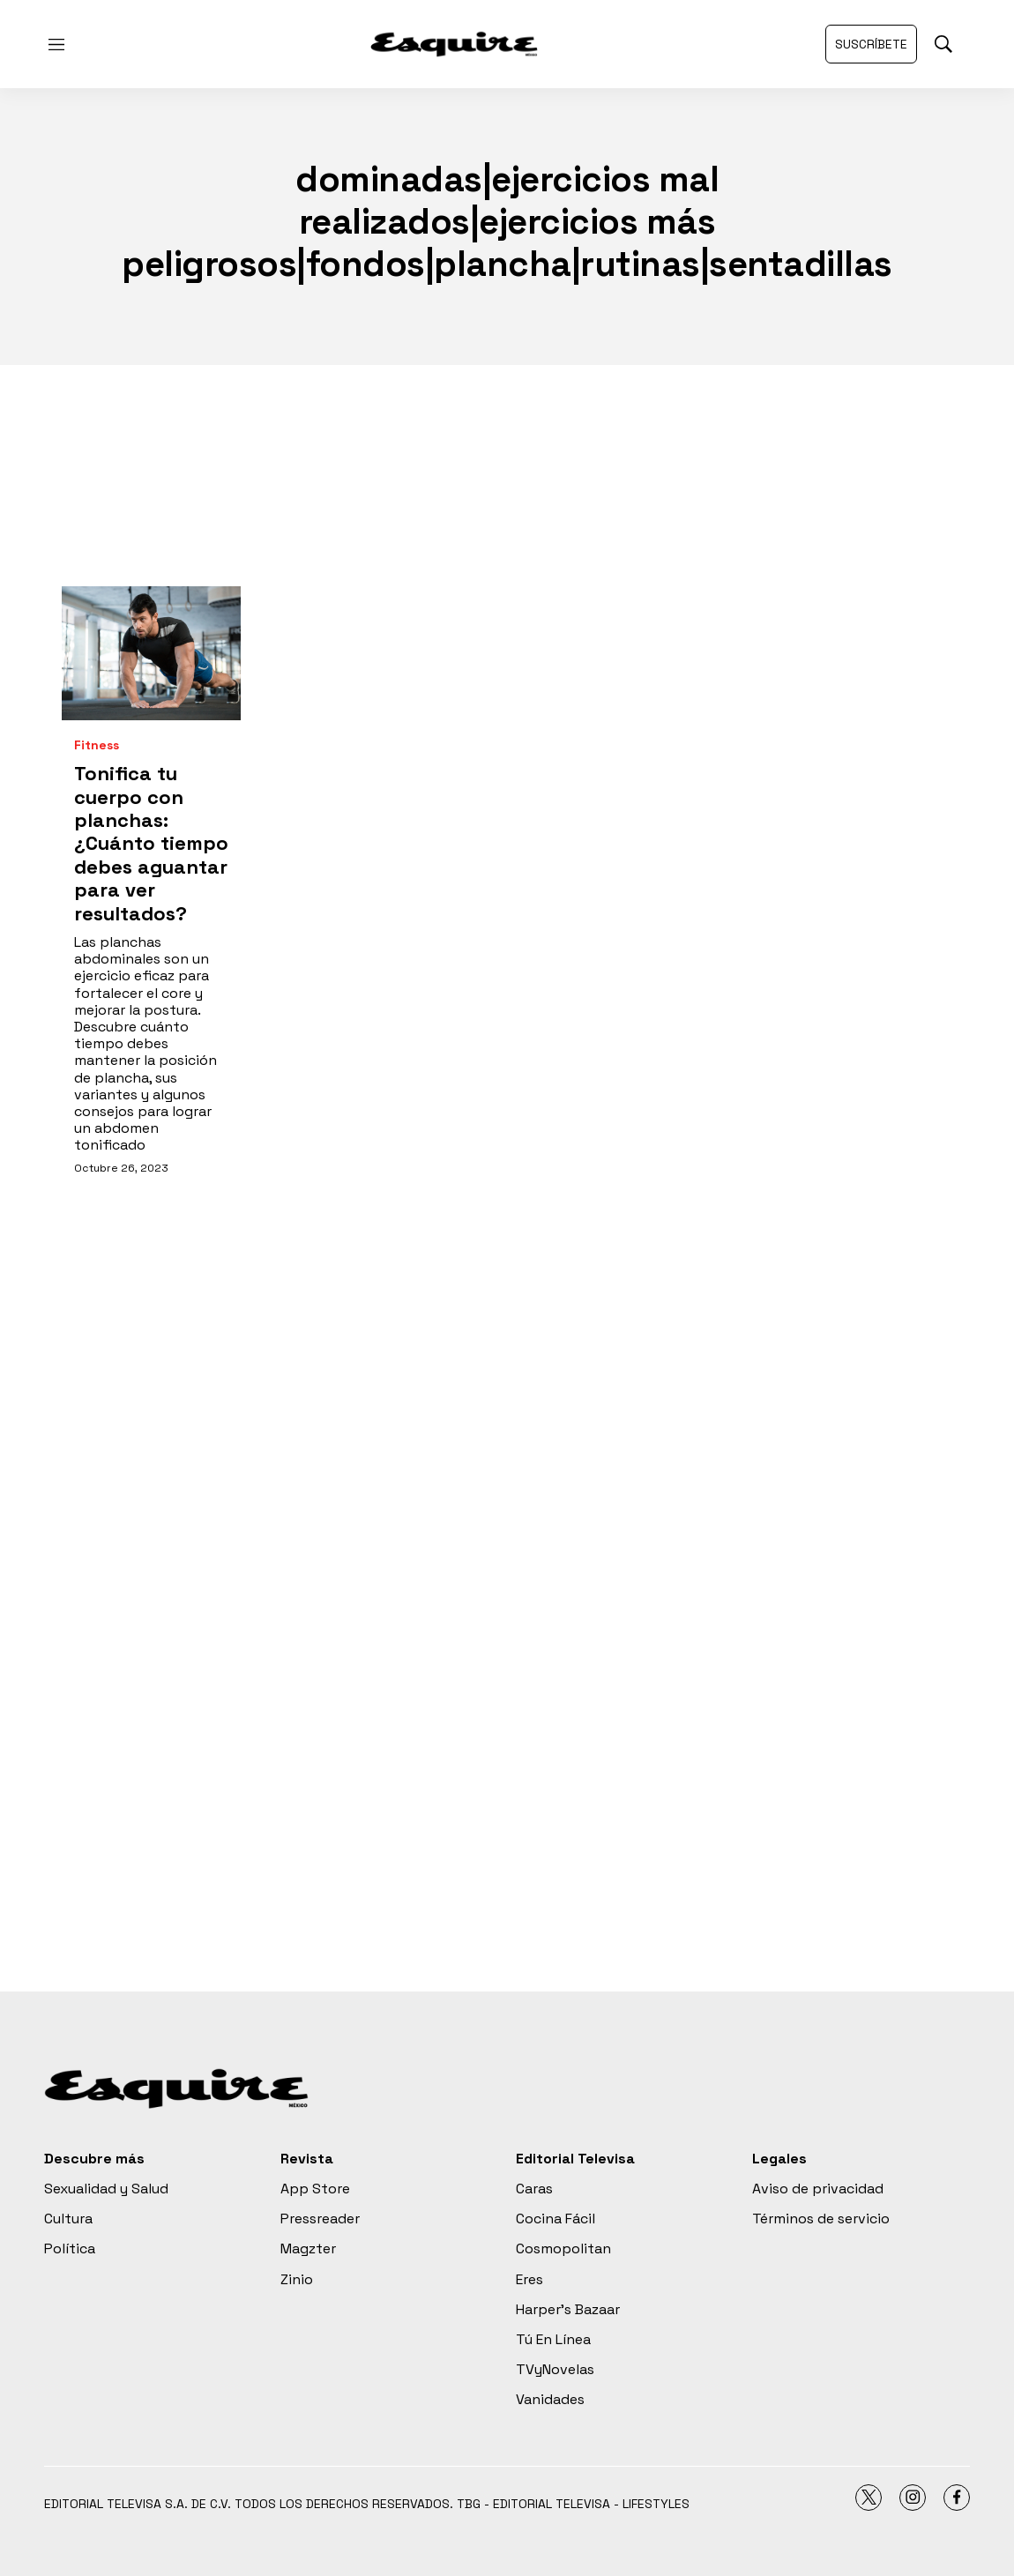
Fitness (96, 745)
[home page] (454, 44)
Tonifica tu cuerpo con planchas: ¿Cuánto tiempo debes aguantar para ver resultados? (151, 843)
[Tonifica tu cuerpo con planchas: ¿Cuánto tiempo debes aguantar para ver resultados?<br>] (151, 653)
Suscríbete (871, 44)
